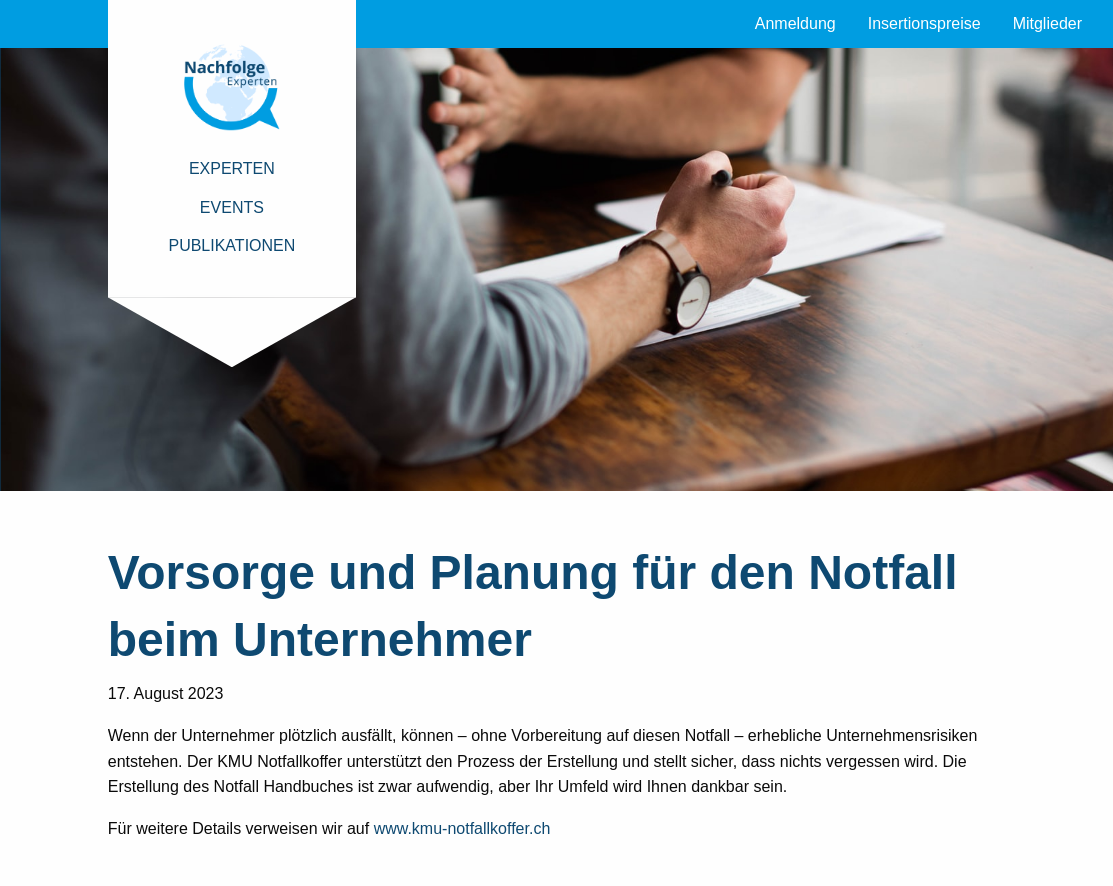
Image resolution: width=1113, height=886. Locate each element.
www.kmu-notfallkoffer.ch (462, 828)
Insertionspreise (924, 23)
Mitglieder (1047, 23)
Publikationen (231, 245)
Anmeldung (795, 23)
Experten (232, 168)
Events (232, 207)
